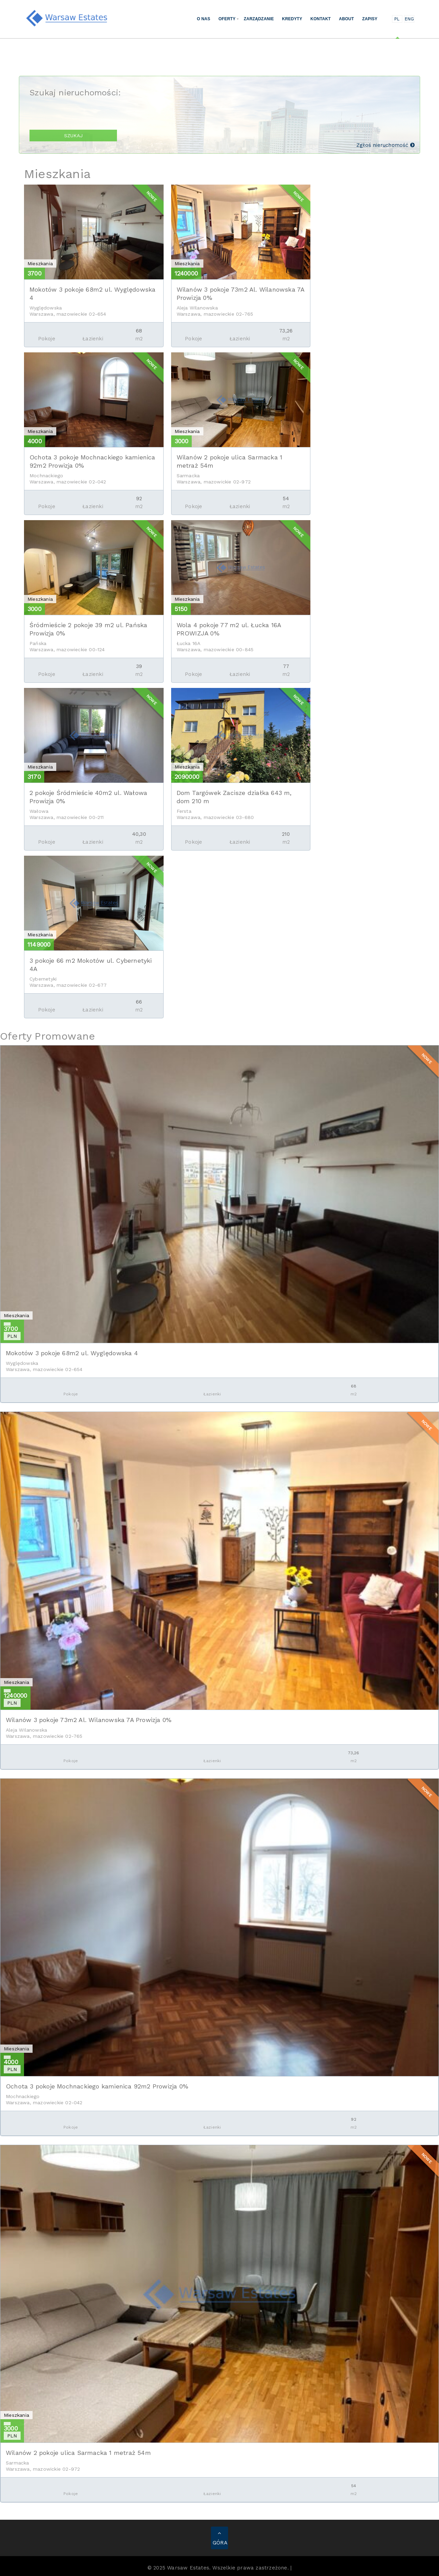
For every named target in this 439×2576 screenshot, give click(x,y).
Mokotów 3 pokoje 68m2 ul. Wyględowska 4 (72, 1353)
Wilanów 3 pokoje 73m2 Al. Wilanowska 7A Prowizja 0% (88, 1719)
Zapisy (370, 18)
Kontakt (320, 18)
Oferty (227, 18)
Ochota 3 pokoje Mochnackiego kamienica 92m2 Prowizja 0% (97, 2086)
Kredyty (292, 18)
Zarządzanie (259, 18)
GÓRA (220, 2538)
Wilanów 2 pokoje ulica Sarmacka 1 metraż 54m (78, 2452)
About (346, 18)
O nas (203, 18)
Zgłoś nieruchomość (385, 145)
